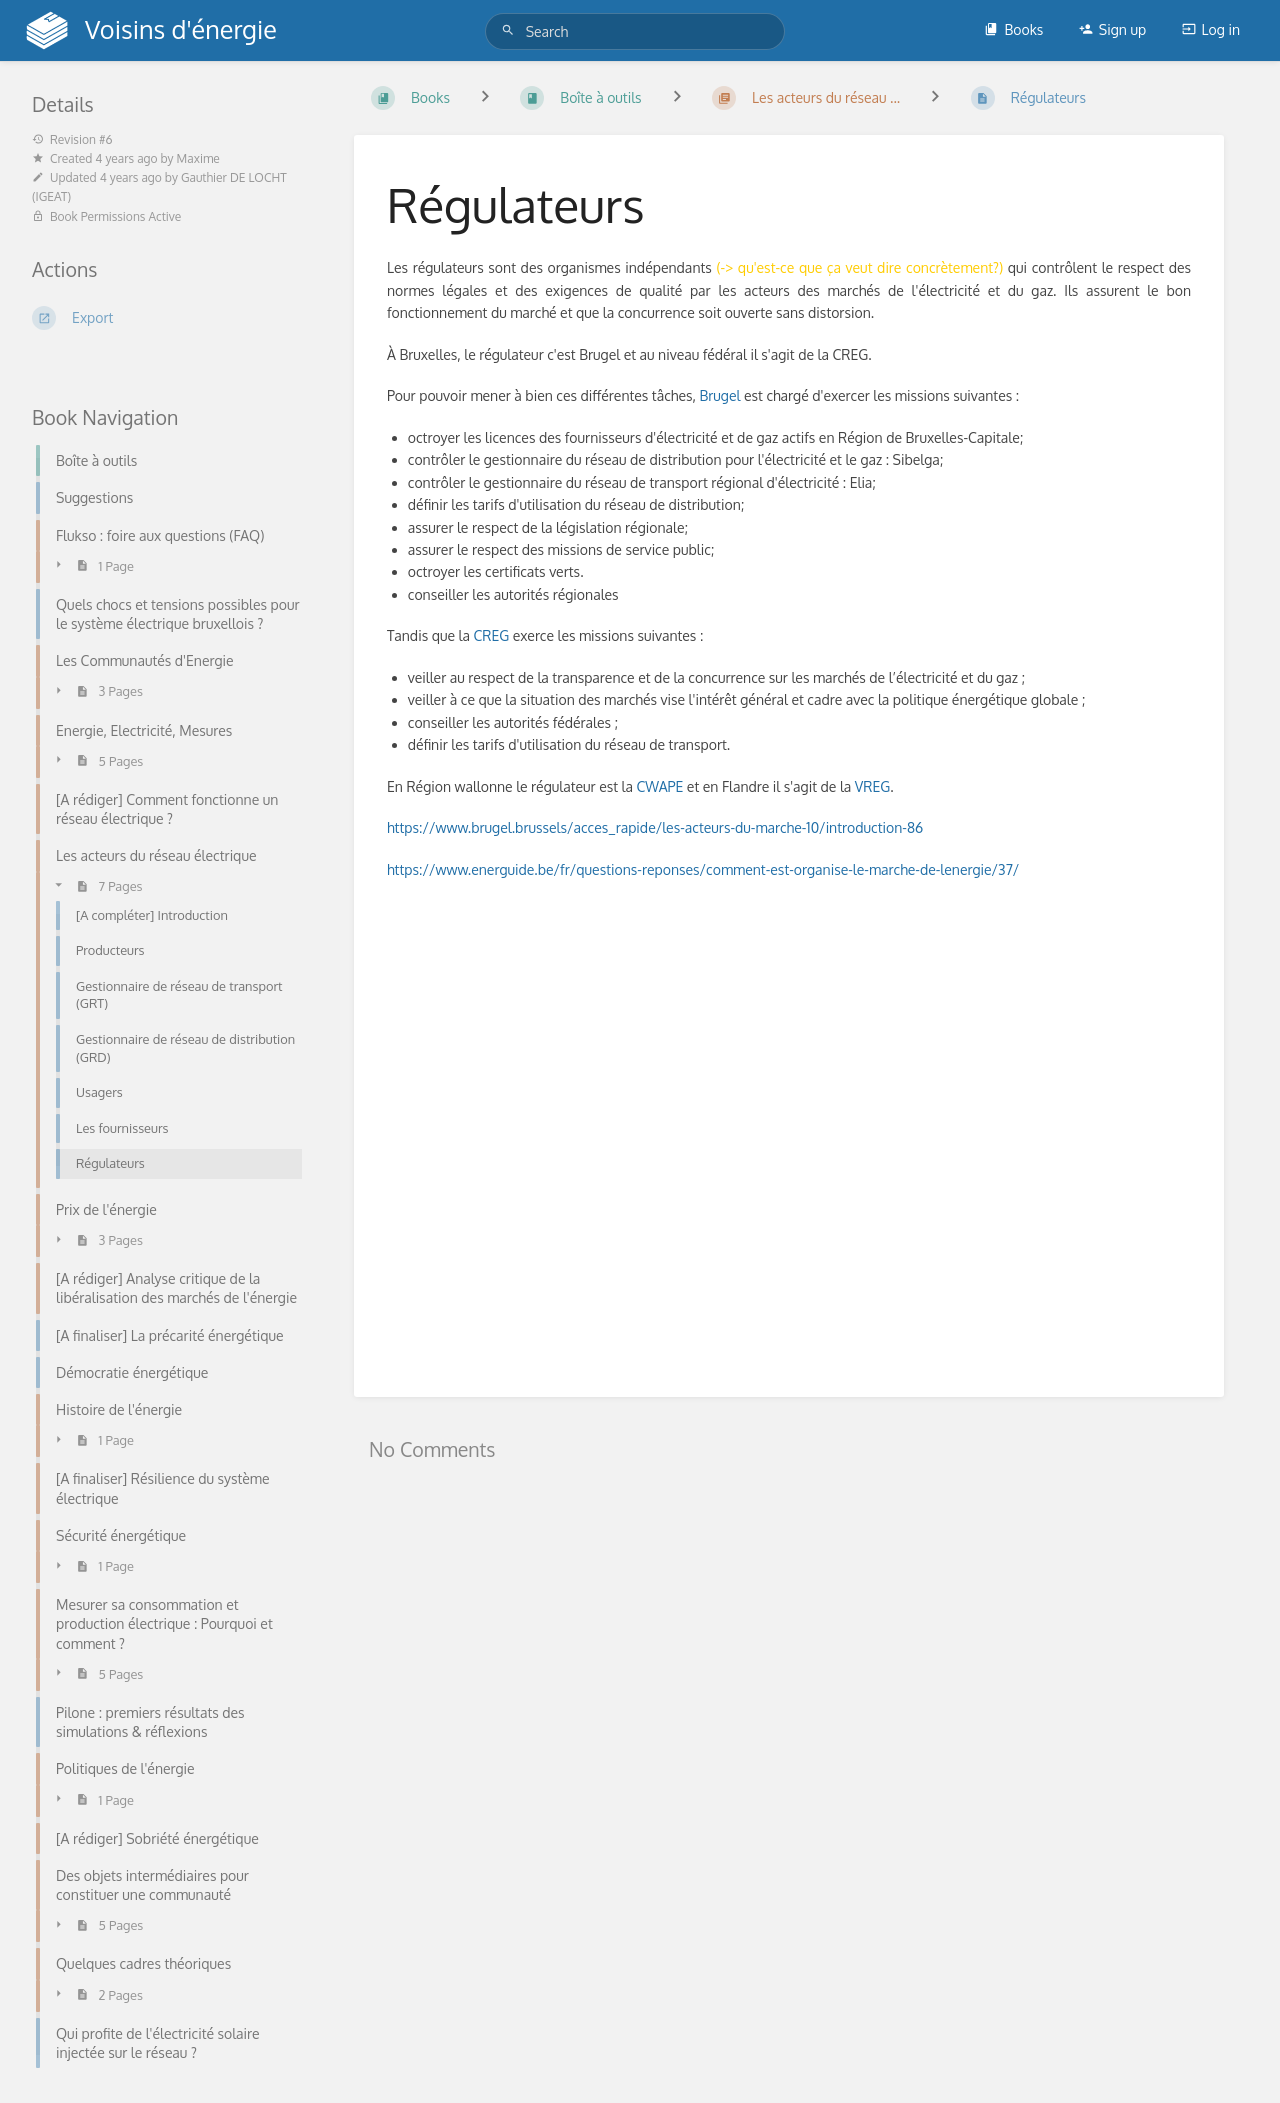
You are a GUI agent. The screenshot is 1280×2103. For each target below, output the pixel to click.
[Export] (169, 318)
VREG (872, 786)
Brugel (719, 395)
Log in (1211, 29)
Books (1013, 29)
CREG (492, 635)
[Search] (511, 30)
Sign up (1112, 29)
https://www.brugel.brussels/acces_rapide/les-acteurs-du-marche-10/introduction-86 (655, 827)
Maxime (198, 158)
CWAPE (659, 786)
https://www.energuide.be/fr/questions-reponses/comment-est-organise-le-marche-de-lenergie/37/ (703, 869)
